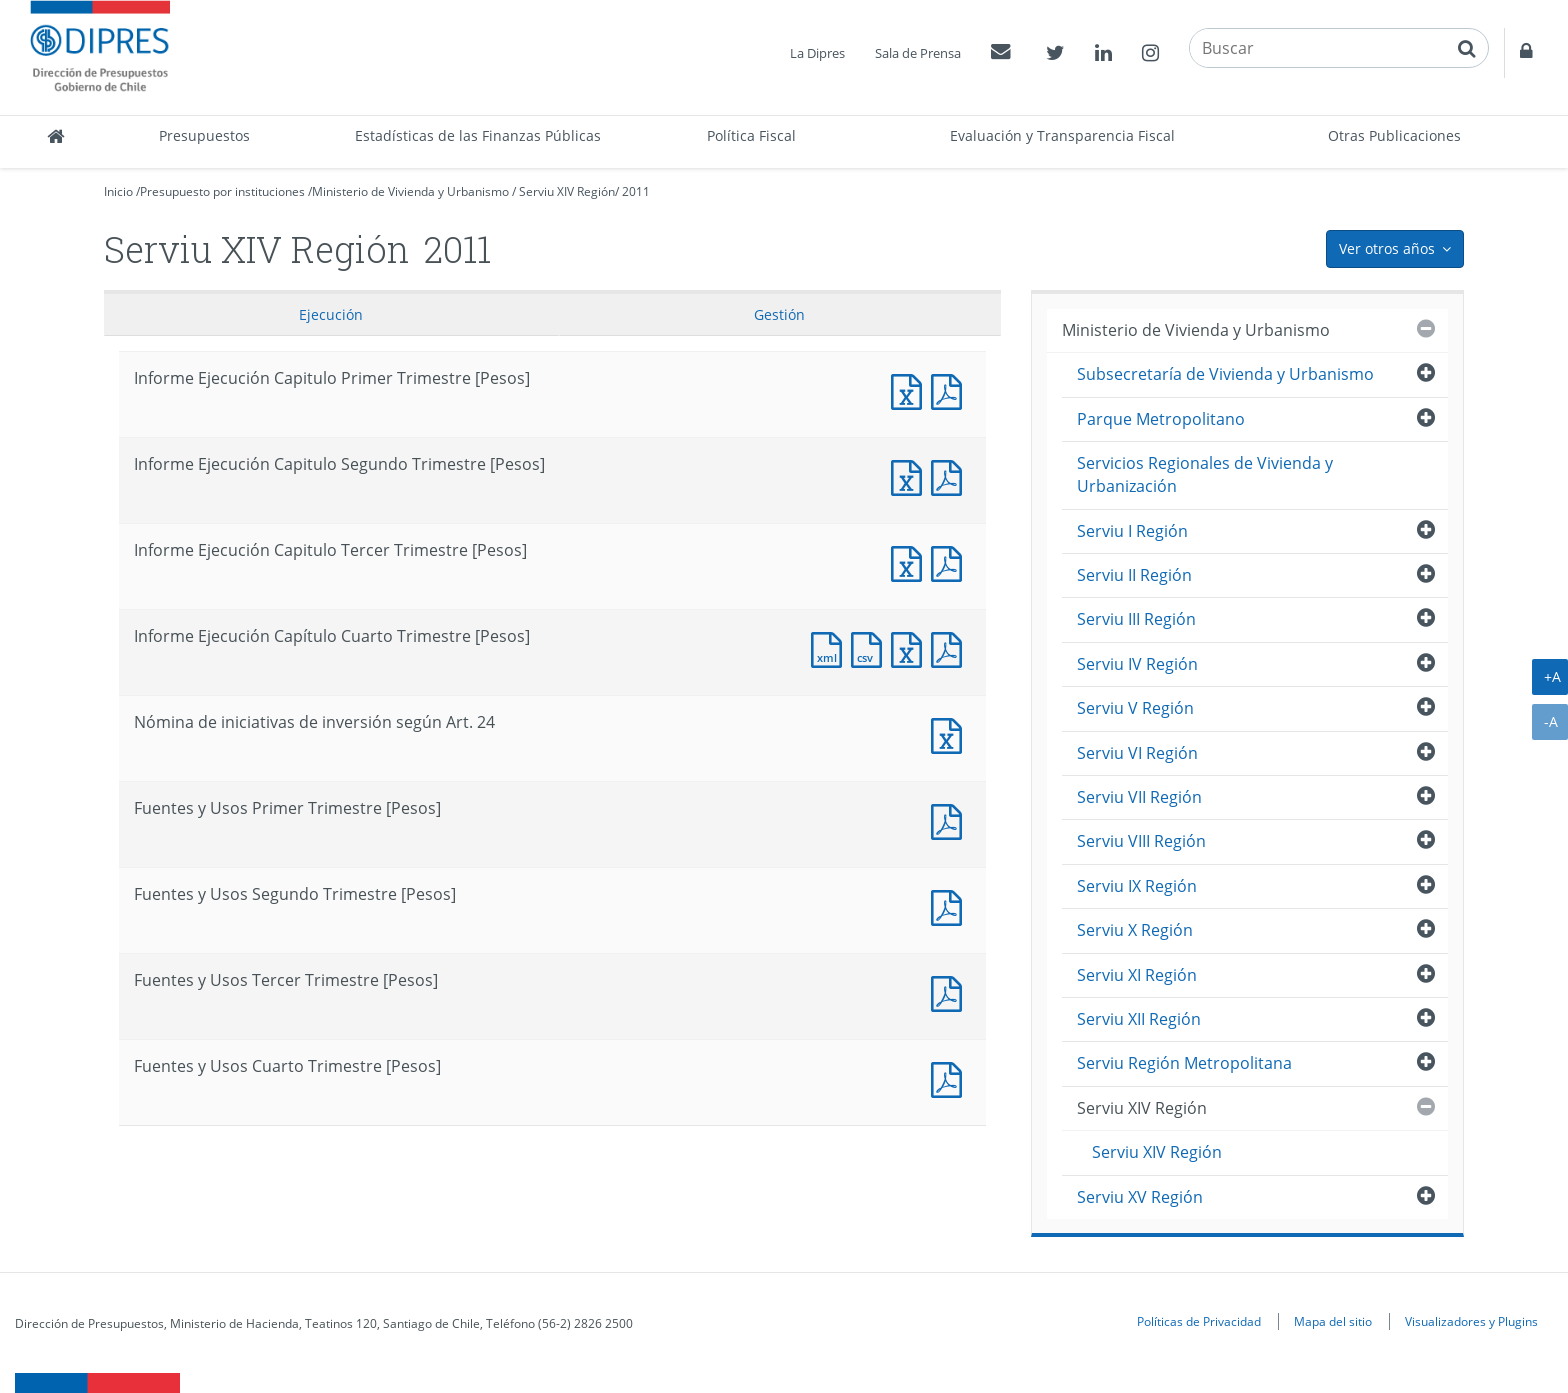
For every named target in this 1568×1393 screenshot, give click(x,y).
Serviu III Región (1136, 619)
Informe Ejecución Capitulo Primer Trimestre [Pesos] (911, 389)
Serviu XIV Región (567, 191)
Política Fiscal (751, 135)
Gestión (779, 314)
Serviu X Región (1135, 930)
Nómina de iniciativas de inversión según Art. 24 (951, 733)
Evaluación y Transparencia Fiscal (1062, 135)
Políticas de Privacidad (1199, 1321)
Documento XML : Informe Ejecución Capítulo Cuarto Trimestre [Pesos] (831, 647)
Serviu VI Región (1137, 753)
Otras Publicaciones (1394, 135)
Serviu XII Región (1139, 1019)
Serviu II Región (1134, 575)
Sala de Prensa (918, 53)
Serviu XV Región (1140, 1197)
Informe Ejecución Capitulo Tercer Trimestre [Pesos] (911, 561)
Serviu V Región (1135, 708)
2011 (636, 191)
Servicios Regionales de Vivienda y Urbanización (1205, 474)
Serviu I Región (1132, 531)
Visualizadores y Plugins (1471, 1321)
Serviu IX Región (1137, 886)
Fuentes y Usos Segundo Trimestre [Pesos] (951, 905)
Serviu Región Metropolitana (1184, 1063)
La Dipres (817, 53)
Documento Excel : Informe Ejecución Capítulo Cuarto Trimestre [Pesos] (911, 647)
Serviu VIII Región (1141, 841)
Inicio (118, 191)
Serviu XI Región (1137, 975)
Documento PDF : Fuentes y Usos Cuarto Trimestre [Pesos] (951, 1077)
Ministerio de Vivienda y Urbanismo (410, 191)
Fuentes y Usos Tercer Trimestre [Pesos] (951, 991)
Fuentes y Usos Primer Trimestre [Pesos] (951, 819)
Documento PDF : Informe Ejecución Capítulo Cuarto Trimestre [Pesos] (951, 647)
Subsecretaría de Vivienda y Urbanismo (1225, 374)
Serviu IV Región (1137, 664)
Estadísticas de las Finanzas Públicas (478, 135)
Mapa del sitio (1333, 1321)
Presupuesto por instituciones (222, 191)
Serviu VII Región (1139, 797)
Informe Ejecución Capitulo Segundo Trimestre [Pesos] (911, 475)
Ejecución (331, 314)
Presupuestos (204, 135)
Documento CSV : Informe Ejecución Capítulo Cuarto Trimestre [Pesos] (871, 647)
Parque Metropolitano (1161, 419)
